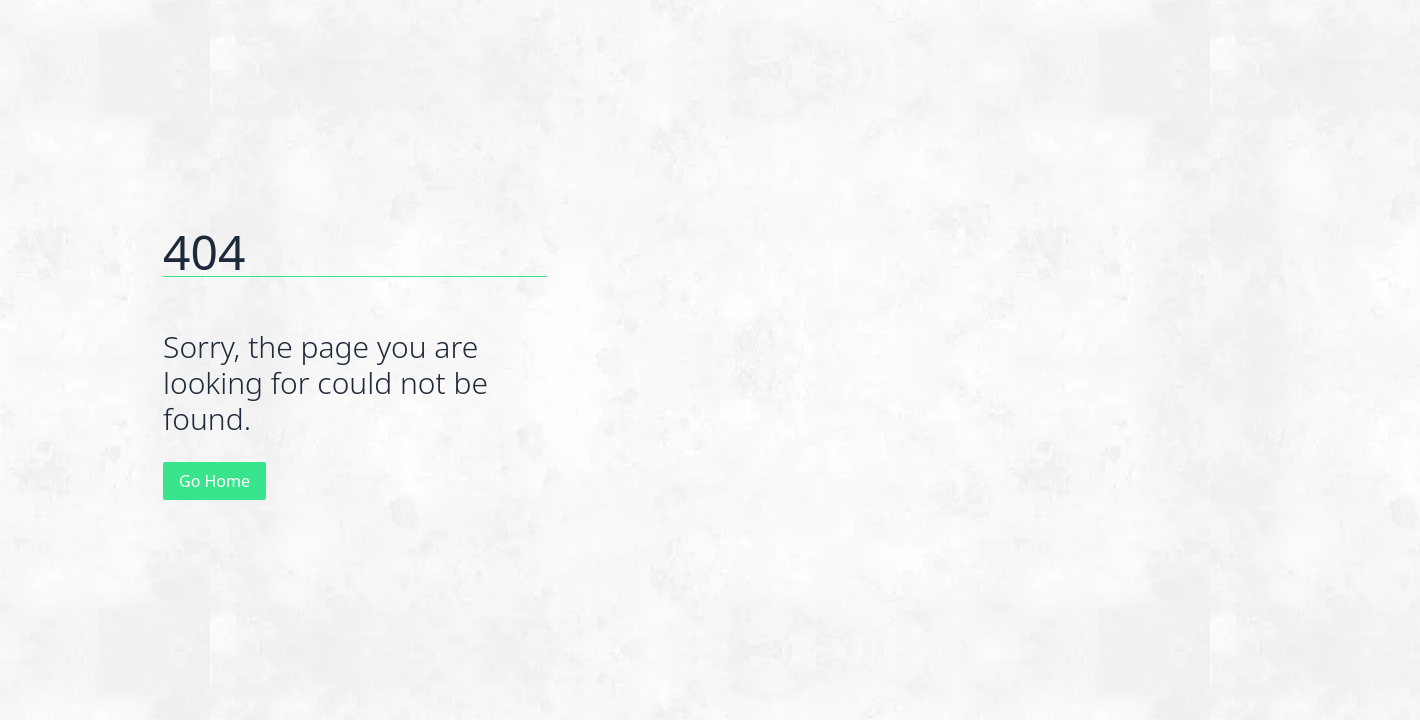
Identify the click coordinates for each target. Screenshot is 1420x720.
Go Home (214, 481)
